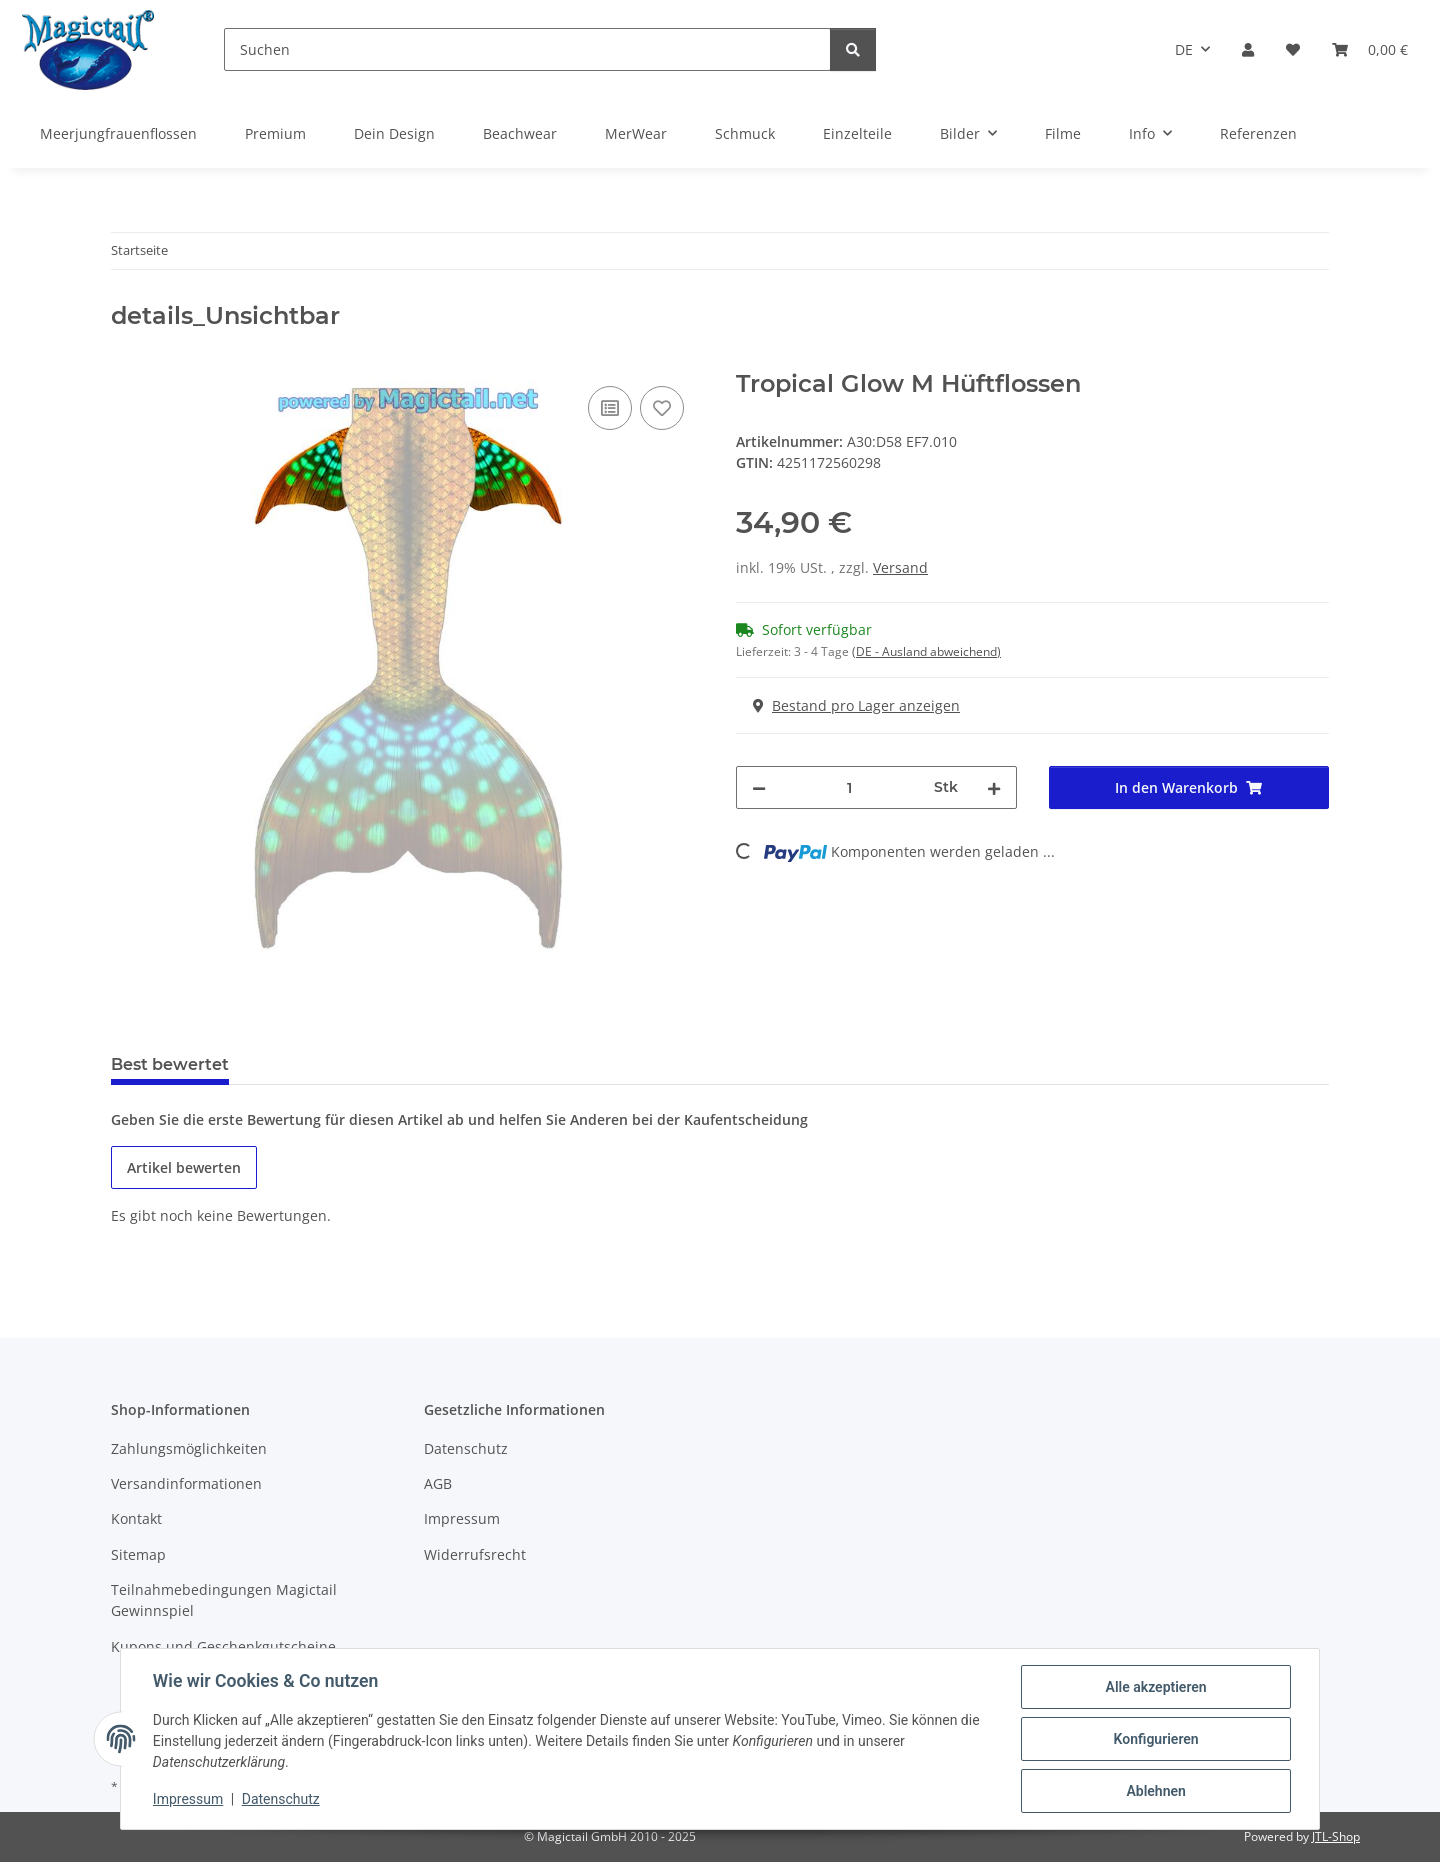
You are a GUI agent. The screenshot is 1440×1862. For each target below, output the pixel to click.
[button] (1248, 49)
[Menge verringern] (759, 787)
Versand (900, 567)
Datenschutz (281, 1800)
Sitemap (138, 1554)
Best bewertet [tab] (170, 1064)
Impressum (188, 1800)
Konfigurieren (1155, 1739)
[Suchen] (527, 49)
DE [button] (1184, 49)
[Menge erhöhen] (994, 787)
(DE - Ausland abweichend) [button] (926, 651)
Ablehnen (1155, 1791)
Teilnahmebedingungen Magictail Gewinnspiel (224, 1600)
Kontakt (136, 1518)
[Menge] (850, 787)
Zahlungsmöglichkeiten (189, 1448)
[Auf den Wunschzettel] (662, 408)
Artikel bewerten (184, 1167)
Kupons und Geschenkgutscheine (223, 1646)
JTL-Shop (1336, 1836)
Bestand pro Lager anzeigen (856, 705)
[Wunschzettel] (1293, 49)
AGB (438, 1483)
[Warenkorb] (1370, 49)
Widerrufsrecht (475, 1554)
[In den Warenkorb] (127, 359)
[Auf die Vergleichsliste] (610, 408)
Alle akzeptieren (1155, 1687)
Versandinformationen (186, 1483)
